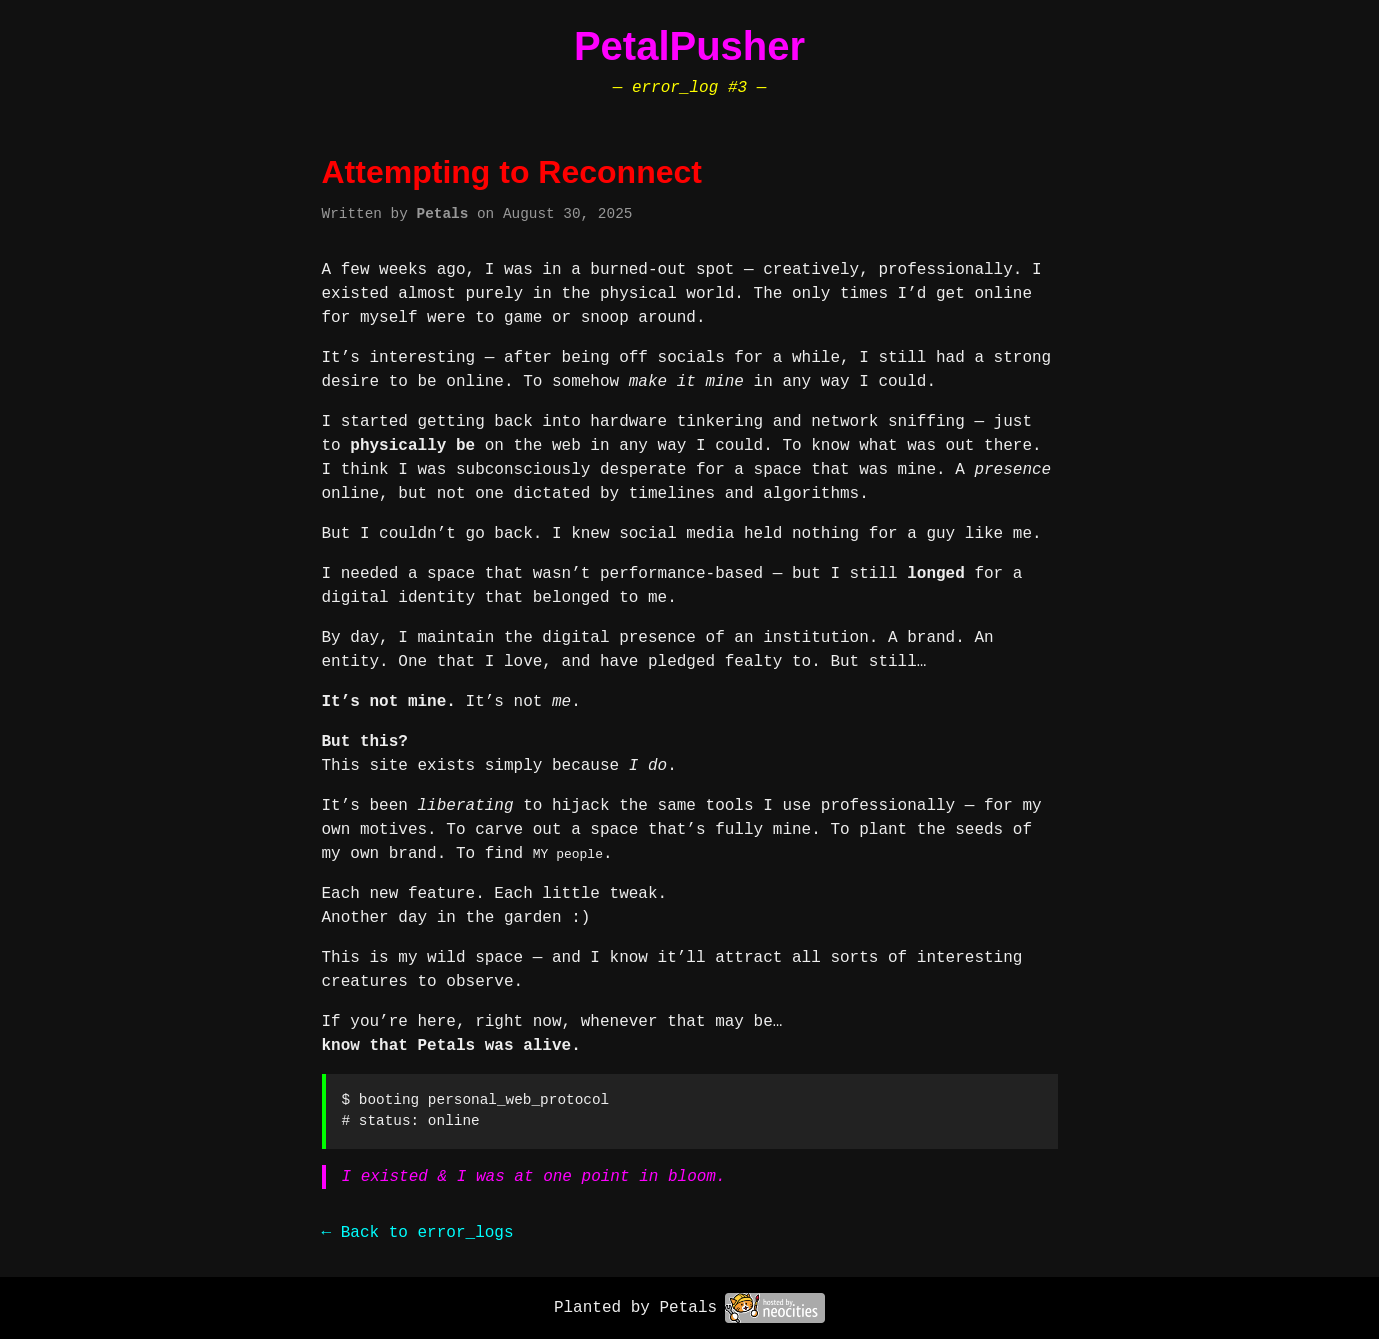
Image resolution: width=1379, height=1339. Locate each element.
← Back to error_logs (418, 1233)
